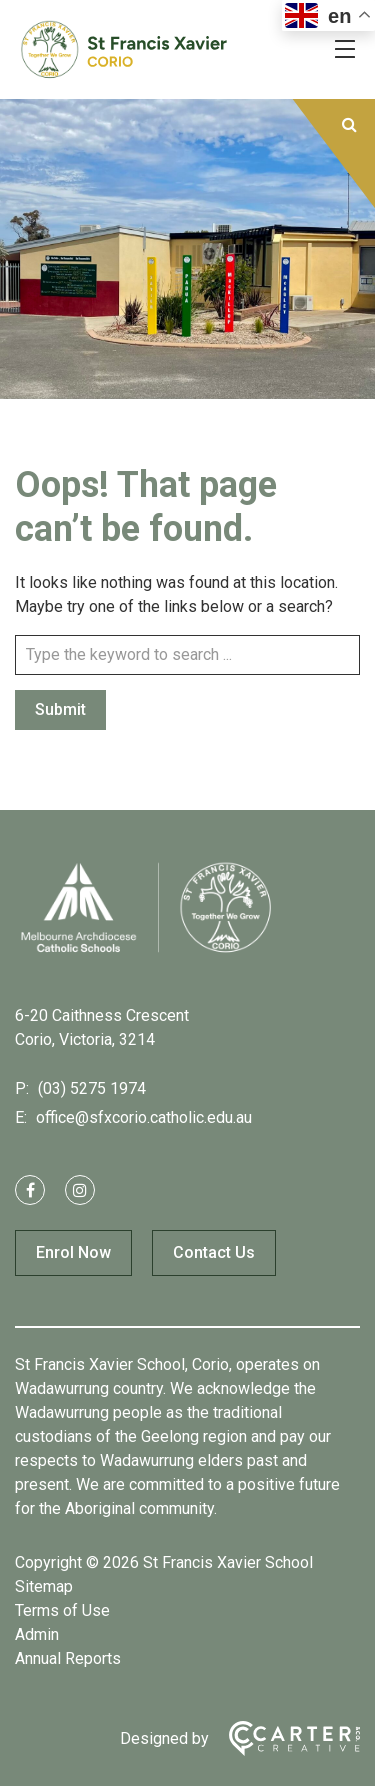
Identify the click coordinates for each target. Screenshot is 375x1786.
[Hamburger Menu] (345, 49)
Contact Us (214, 1252)
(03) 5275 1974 (90, 1088)
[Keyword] (187, 655)
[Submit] (349, 125)
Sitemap (44, 1586)
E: (21, 1117)
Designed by (164, 1738)
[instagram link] (80, 1190)
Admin (37, 1634)
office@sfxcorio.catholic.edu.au (142, 1117)
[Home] (145, 951)
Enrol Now (73, 1252)
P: (22, 1088)
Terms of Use (62, 1610)
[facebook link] (30, 1190)
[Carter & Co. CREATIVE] (284, 1738)
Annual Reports (68, 1658)
